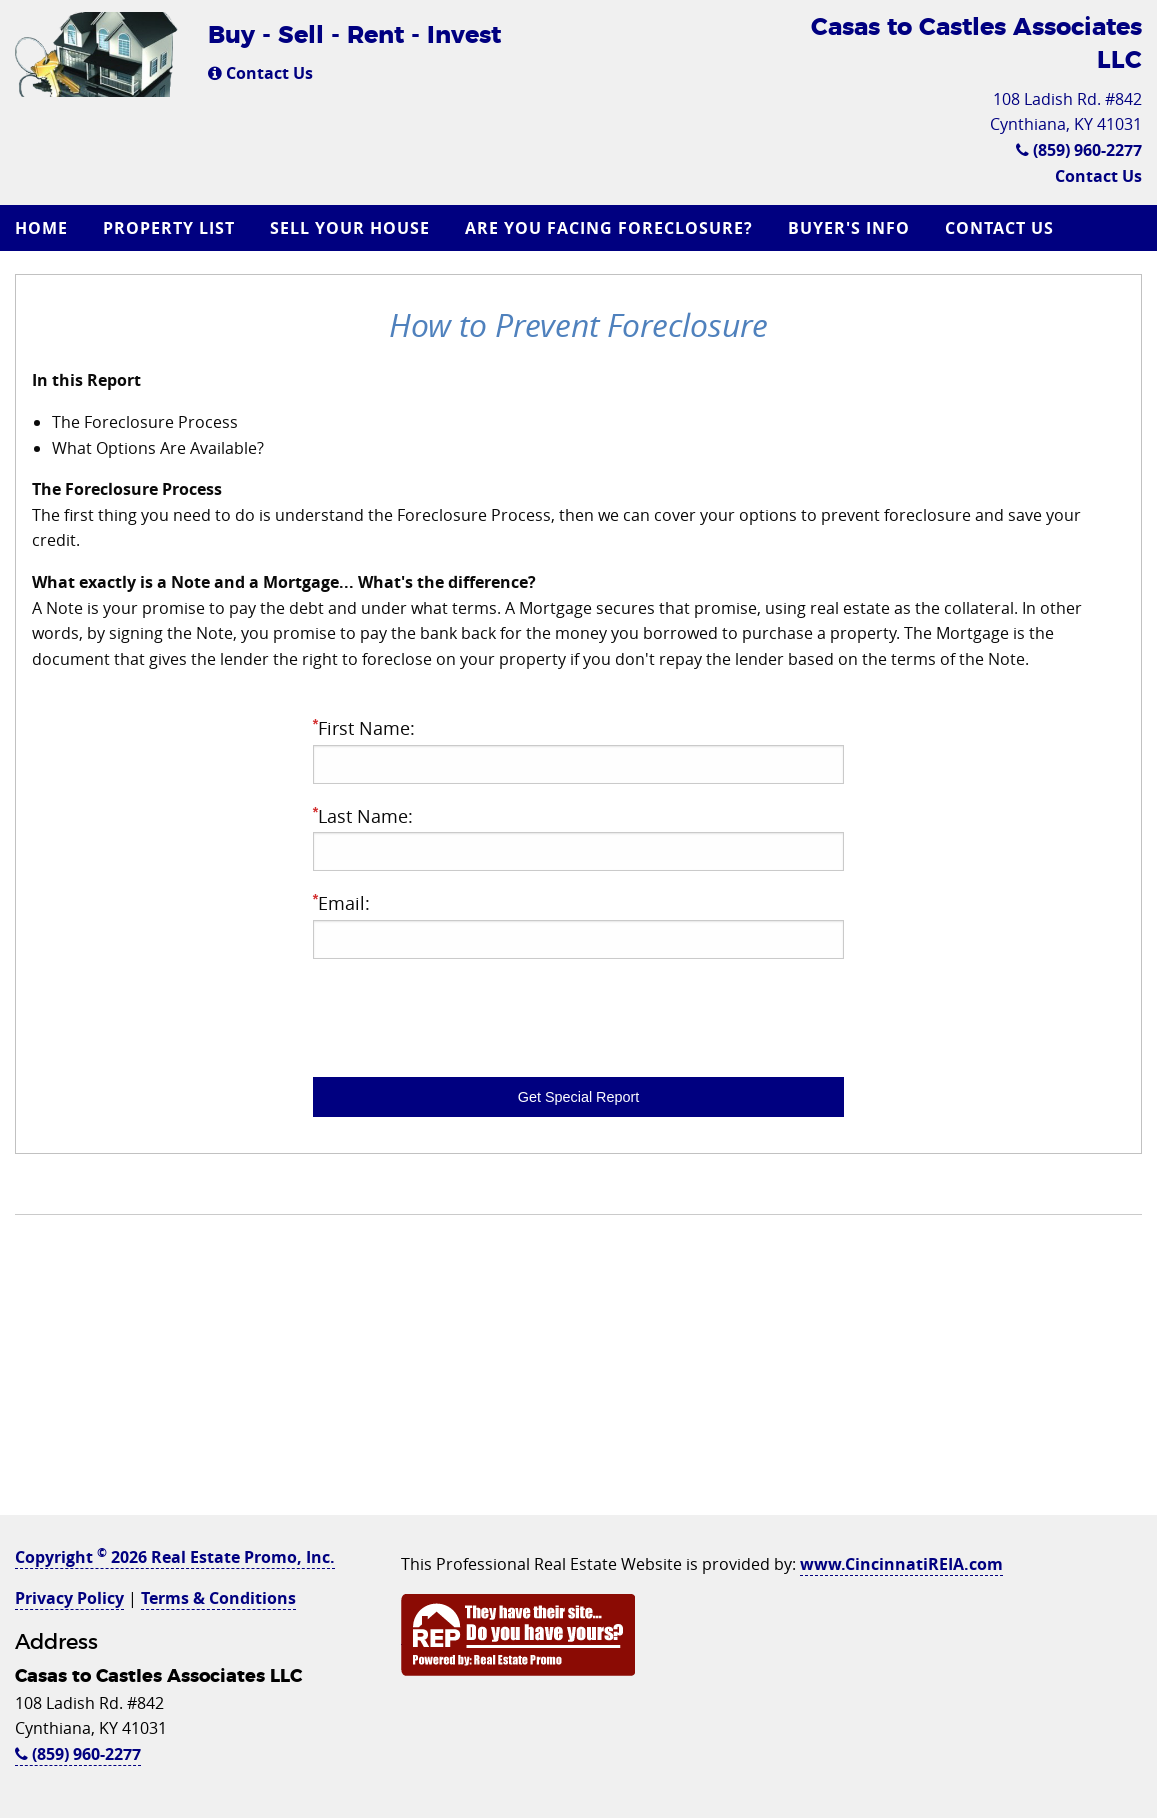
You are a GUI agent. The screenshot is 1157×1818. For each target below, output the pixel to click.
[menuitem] (44, 228)
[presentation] (465, 1014)
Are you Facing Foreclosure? (609, 228)
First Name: (579, 749)
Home (41, 228)
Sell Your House (350, 228)
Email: (579, 924)
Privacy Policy (69, 1598)
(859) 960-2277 (1079, 150)
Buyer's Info (849, 228)
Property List (169, 228)
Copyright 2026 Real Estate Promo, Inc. (175, 1557)
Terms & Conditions (218, 1598)
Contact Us (260, 73)
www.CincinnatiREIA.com (901, 1564)
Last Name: (579, 837)
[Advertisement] (578, 1375)
